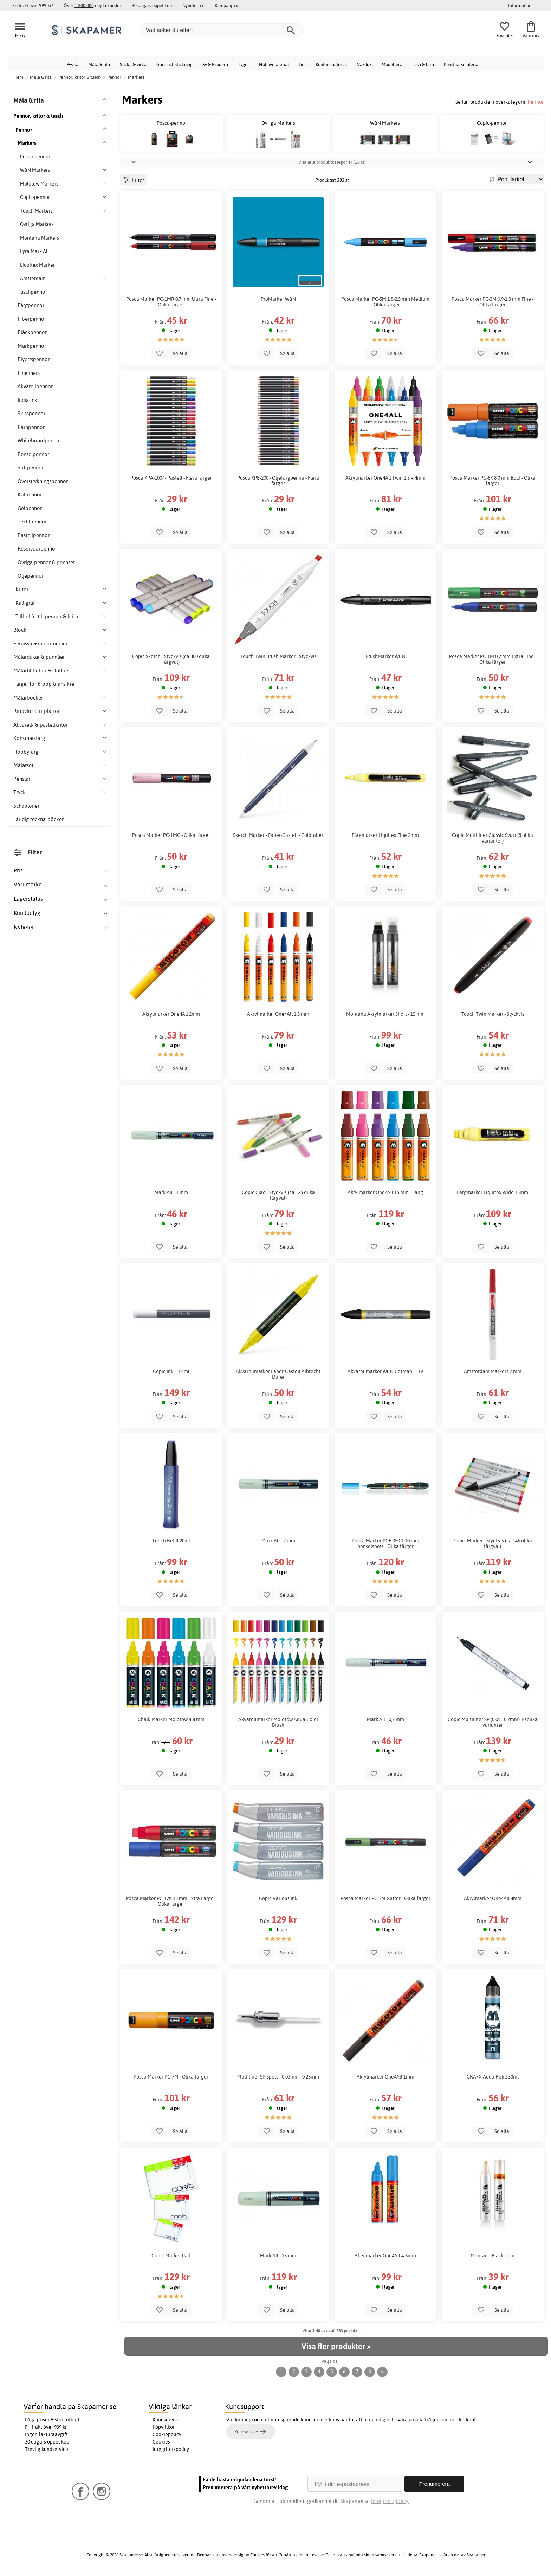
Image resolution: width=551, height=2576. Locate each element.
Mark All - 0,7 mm (385, 1719)
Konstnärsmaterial (462, 64)
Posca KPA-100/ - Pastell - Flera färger (171, 478)
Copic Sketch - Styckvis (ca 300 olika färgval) (171, 659)
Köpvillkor (164, 2427)
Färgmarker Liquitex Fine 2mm (385, 835)
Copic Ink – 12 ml (171, 1371)
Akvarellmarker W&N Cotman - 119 (385, 1371)
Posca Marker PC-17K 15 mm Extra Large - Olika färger (171, 1901)
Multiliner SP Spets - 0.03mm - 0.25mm (278, 2077)
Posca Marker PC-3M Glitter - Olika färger (385, 1898)
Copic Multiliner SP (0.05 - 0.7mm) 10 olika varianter (493, 1722)
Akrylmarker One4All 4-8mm (385, 2255)
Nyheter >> (193, 5)
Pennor (536, 101)
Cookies (161, 2442)
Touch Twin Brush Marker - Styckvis (278, 656)
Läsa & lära (423, 64)
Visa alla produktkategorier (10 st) (331, 162)
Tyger (243, 64)
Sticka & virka (133, 64)
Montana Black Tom (492, 2255)
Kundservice (166, 2419)
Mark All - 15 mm (278, 2255)
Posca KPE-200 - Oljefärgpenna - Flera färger (278, 480)
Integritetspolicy (171, 2449)
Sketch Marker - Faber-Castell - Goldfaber (278, 835)
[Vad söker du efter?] (221, 30)
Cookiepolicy (167, 2434)
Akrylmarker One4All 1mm (385, 2077)
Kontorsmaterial (331, 64)
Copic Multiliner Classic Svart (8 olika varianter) (492, 838)
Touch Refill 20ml (171, 1540)
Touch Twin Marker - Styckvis (492, 1014)
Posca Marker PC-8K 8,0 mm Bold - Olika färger (492, 480)
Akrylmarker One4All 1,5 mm (278, 1014)
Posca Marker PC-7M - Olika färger (171, 2077)
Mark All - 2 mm (278, 1540)
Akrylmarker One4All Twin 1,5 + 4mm (385, 478)
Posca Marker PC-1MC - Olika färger (171, 835)
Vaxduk (364, 64)
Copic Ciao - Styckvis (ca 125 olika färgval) (278, 1195)
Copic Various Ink (278, 1898)
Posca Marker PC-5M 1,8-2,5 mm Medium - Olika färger (385, 301)
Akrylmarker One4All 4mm (492, 1898)
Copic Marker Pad (170, 2255)
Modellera (392, 64)
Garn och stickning (174, 64)
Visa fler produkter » (336, 2346)
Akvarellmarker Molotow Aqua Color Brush (278, 1722)
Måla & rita (99, 64)
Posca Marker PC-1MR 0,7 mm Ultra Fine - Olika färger (171, 301)
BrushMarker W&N (385, 656)
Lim (302, 64)
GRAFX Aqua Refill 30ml (493, 2077)
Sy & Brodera (215, 64)
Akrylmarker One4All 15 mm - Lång (385, 1192)
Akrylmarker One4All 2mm (171, 1014)
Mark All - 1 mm (171, 1192)
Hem (18, 77)
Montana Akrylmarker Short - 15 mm (385, 1014)
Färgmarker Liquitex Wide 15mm (492, 1192)
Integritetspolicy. (390, 2500)
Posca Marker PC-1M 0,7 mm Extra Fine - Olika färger (492, 659)
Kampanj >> (226, 5)
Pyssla (72, 64)
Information (519, 5)
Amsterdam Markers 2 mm (492, 1371)
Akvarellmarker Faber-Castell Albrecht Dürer (278, 1374)
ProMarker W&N (278, 299)
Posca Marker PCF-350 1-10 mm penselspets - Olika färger (385, 1543)
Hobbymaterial (274, 64)
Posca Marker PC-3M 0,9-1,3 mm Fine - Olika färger (492, 301)
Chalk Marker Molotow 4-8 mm (171, 1719)
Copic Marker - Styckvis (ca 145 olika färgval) (492, 1543)
